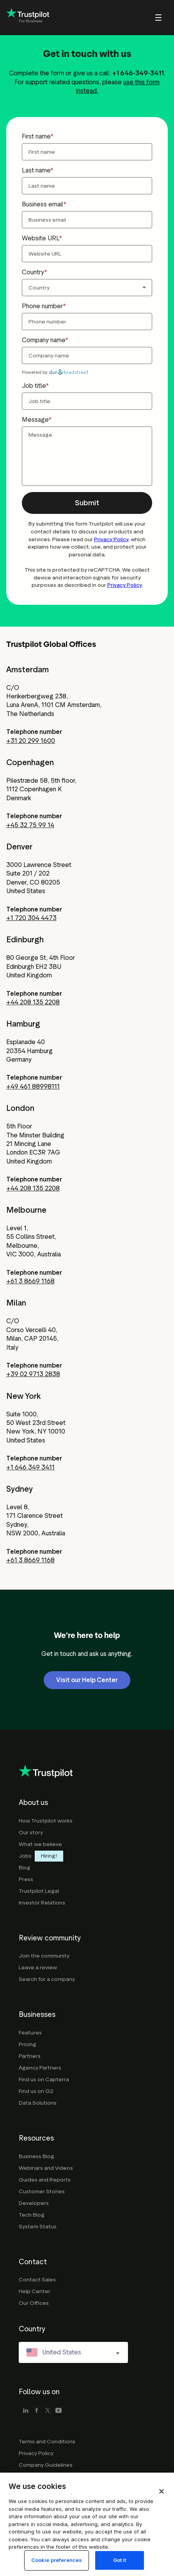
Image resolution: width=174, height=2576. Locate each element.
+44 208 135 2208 (33, 1002)
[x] (47, 2411)
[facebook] (37, 2411)
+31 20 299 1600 (30, 740)
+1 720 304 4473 (31, 918)
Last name (36, 170)
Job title (34, 385)
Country (33, 272)
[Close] (161, 2520)
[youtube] (58, 2411)
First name (36, 136)
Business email (42, 204)
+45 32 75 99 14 (30, 825)
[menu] (148, 17)
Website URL (40, 238)
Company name (43, 340)
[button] (87, 503)
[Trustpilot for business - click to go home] (27, 18)
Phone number (42, 306)
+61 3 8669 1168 (30, 1281)
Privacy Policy (111, 539)
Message (35, 419)
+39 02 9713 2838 (33, 1374)
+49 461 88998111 (33, 1086)
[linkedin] (26, 2411)
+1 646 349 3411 (30, 1467)
